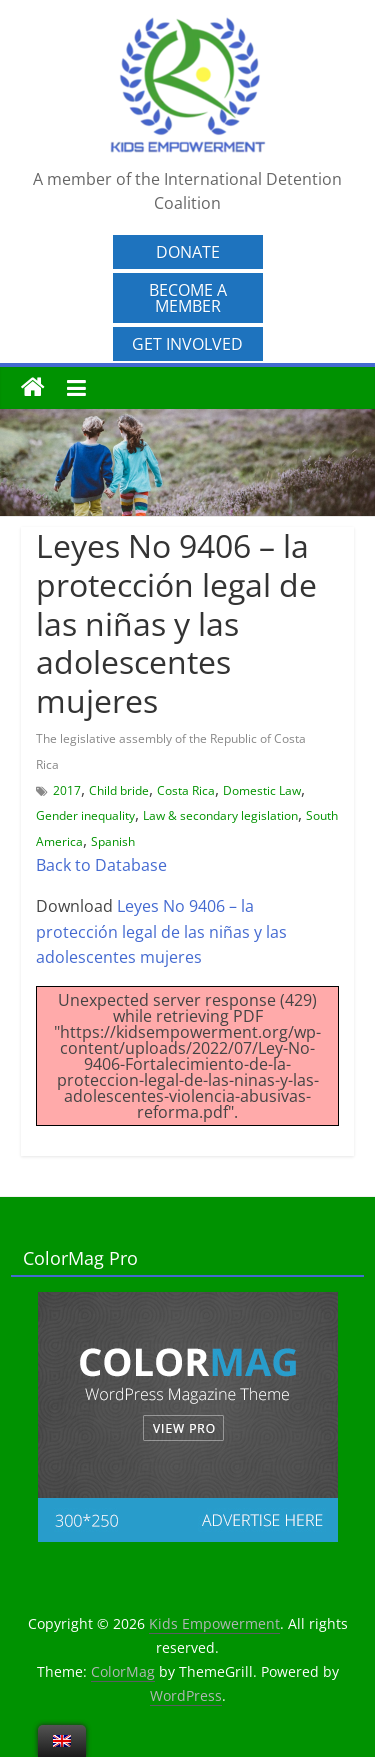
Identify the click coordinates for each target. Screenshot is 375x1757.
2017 (67, 790)
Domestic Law (262, 790)
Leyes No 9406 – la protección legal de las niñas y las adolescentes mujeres (161, 931)
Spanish (113, 841)
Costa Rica (186, 790)
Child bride (119, 790)
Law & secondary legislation (220, 815)
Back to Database (101, 865)
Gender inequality (85, 815)
